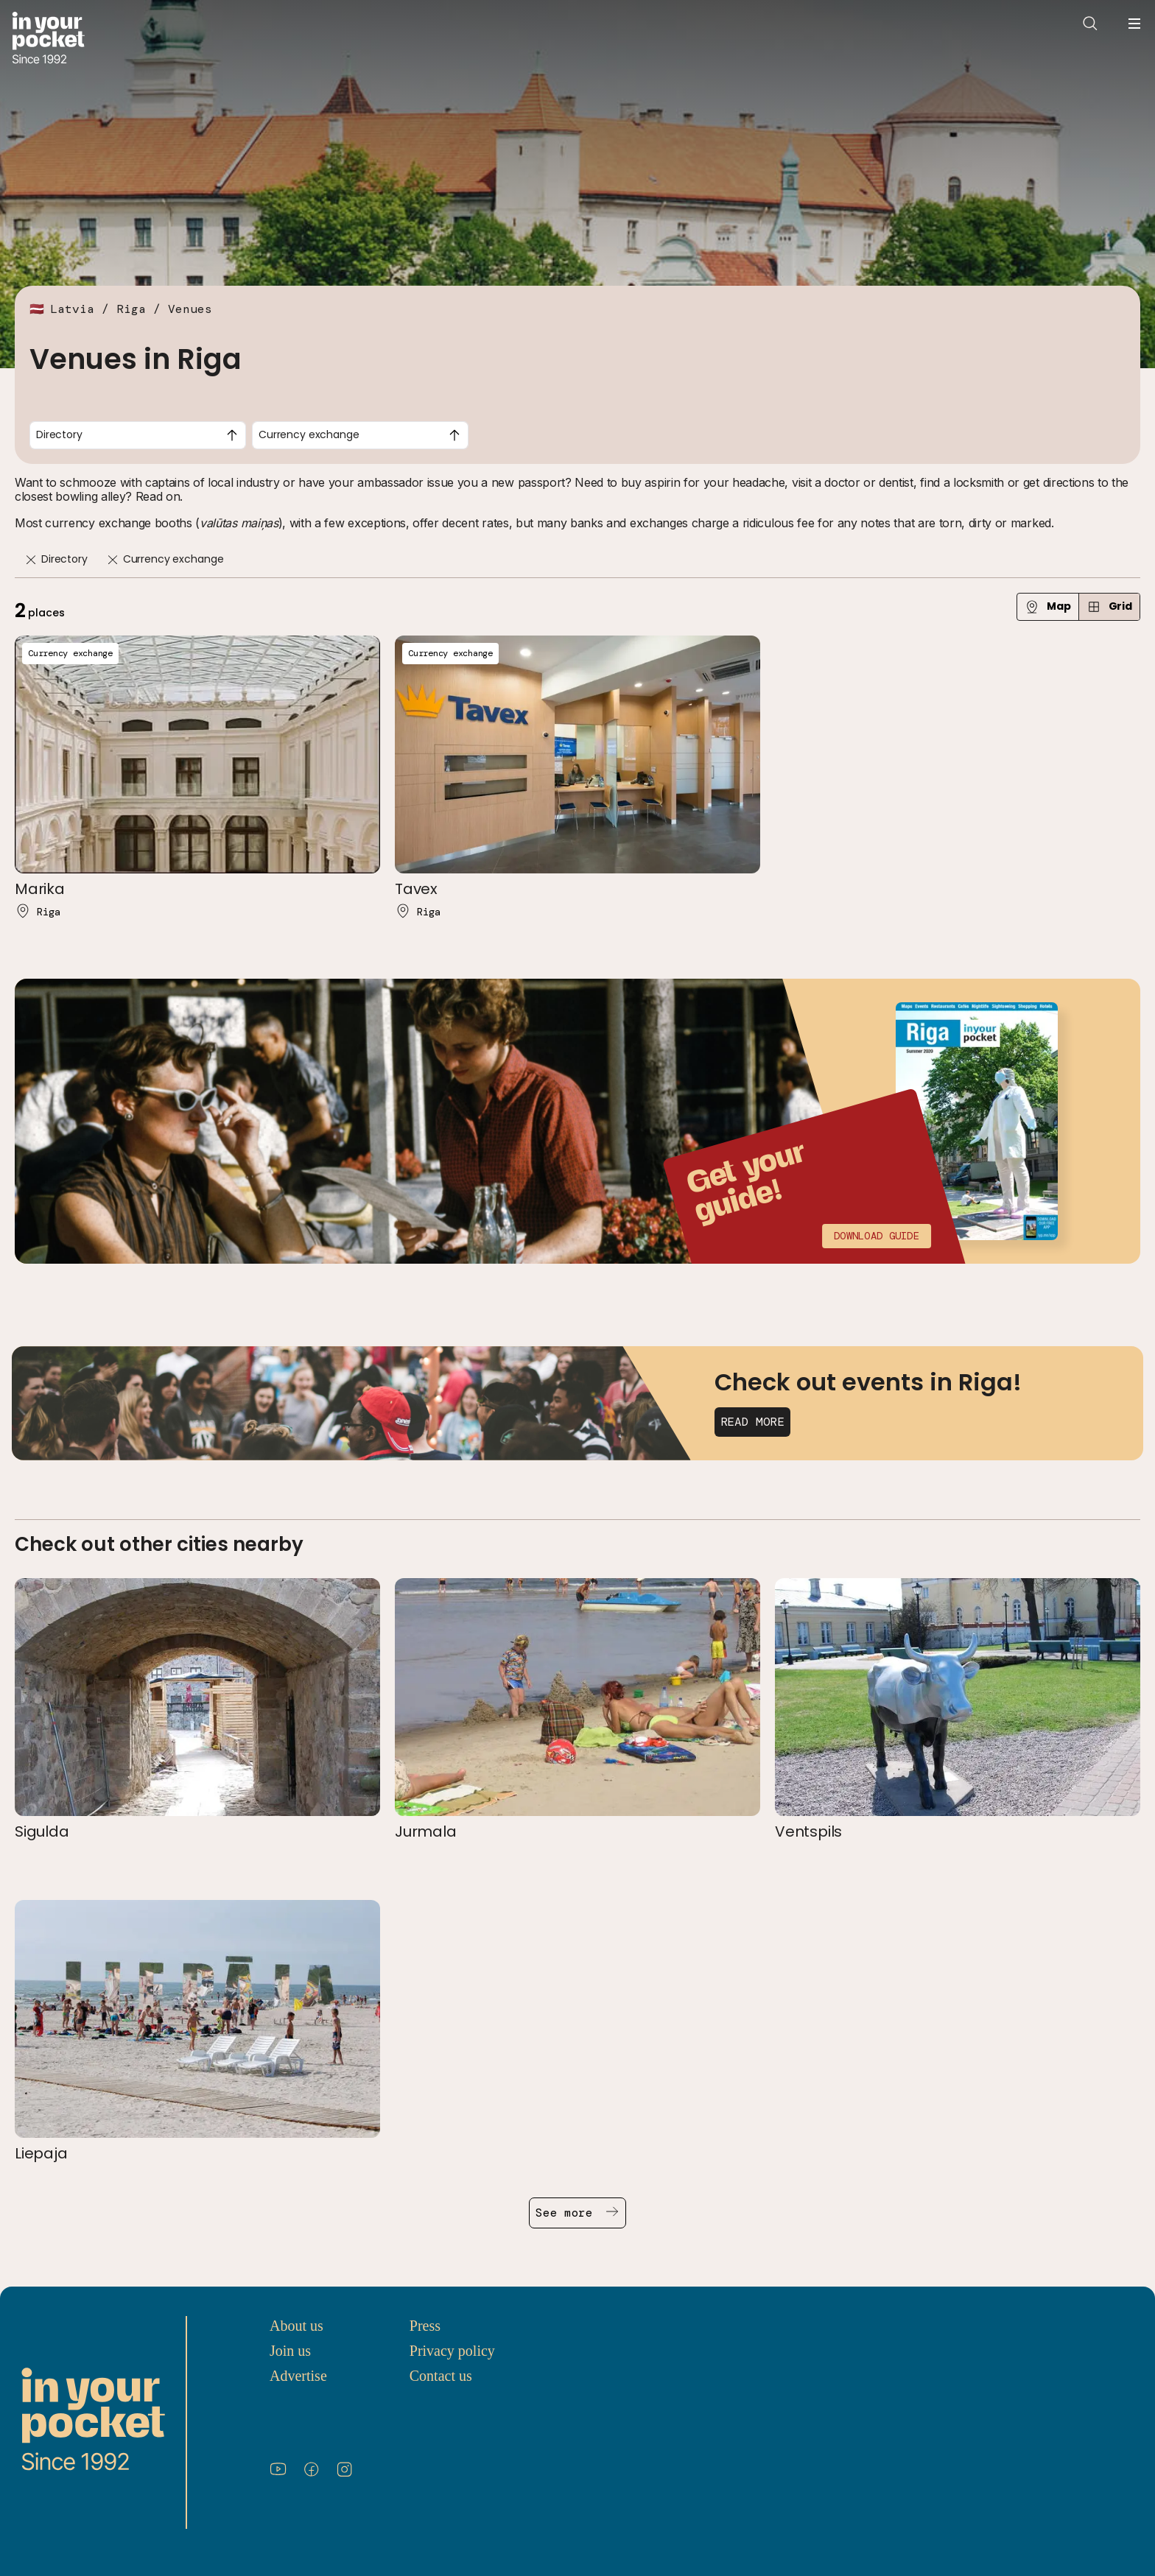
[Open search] (1090, 23)
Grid (1109, 606)
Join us (290, 2351)
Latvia (72, 309)
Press (425, 2326)
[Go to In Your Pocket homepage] (48, 39)
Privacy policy (452, 2351)
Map (1048, 606)
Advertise (298, 2376)
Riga (131, 309)
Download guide (877, 1235)
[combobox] (137, 435)
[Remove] (31, 560)
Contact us (441, 2376)
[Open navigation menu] (1134, 23)
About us (296, 2326)
